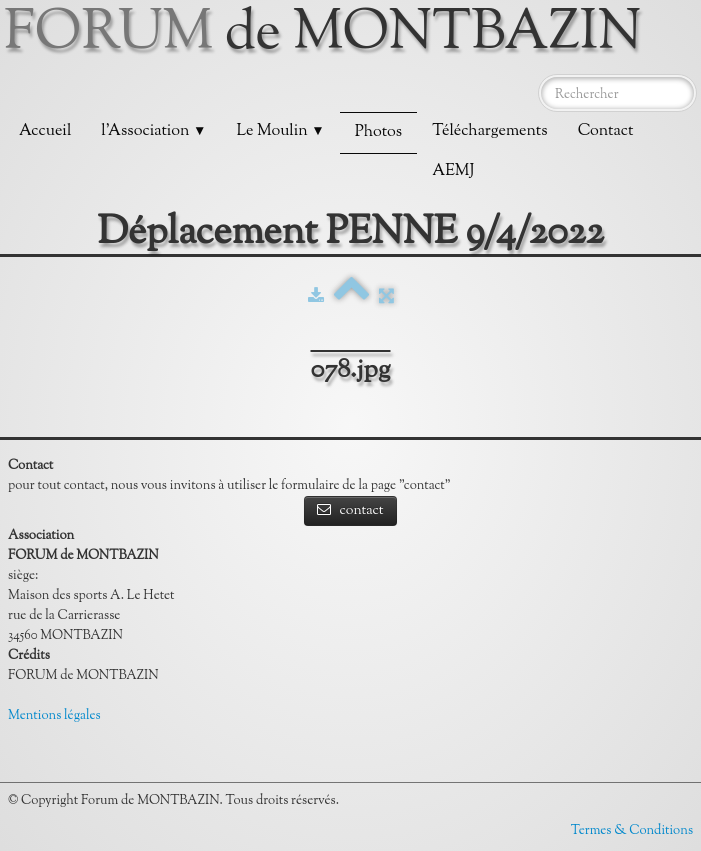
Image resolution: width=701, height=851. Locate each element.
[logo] (330, 35)
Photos (378, 132)
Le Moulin (280, 131)
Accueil (45, 131)
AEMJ (453, 171)
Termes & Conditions (632, 831)
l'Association (153, 131)
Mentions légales (54, 716)
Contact (606, 131)
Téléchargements (489, 131)
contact (350, 511)
